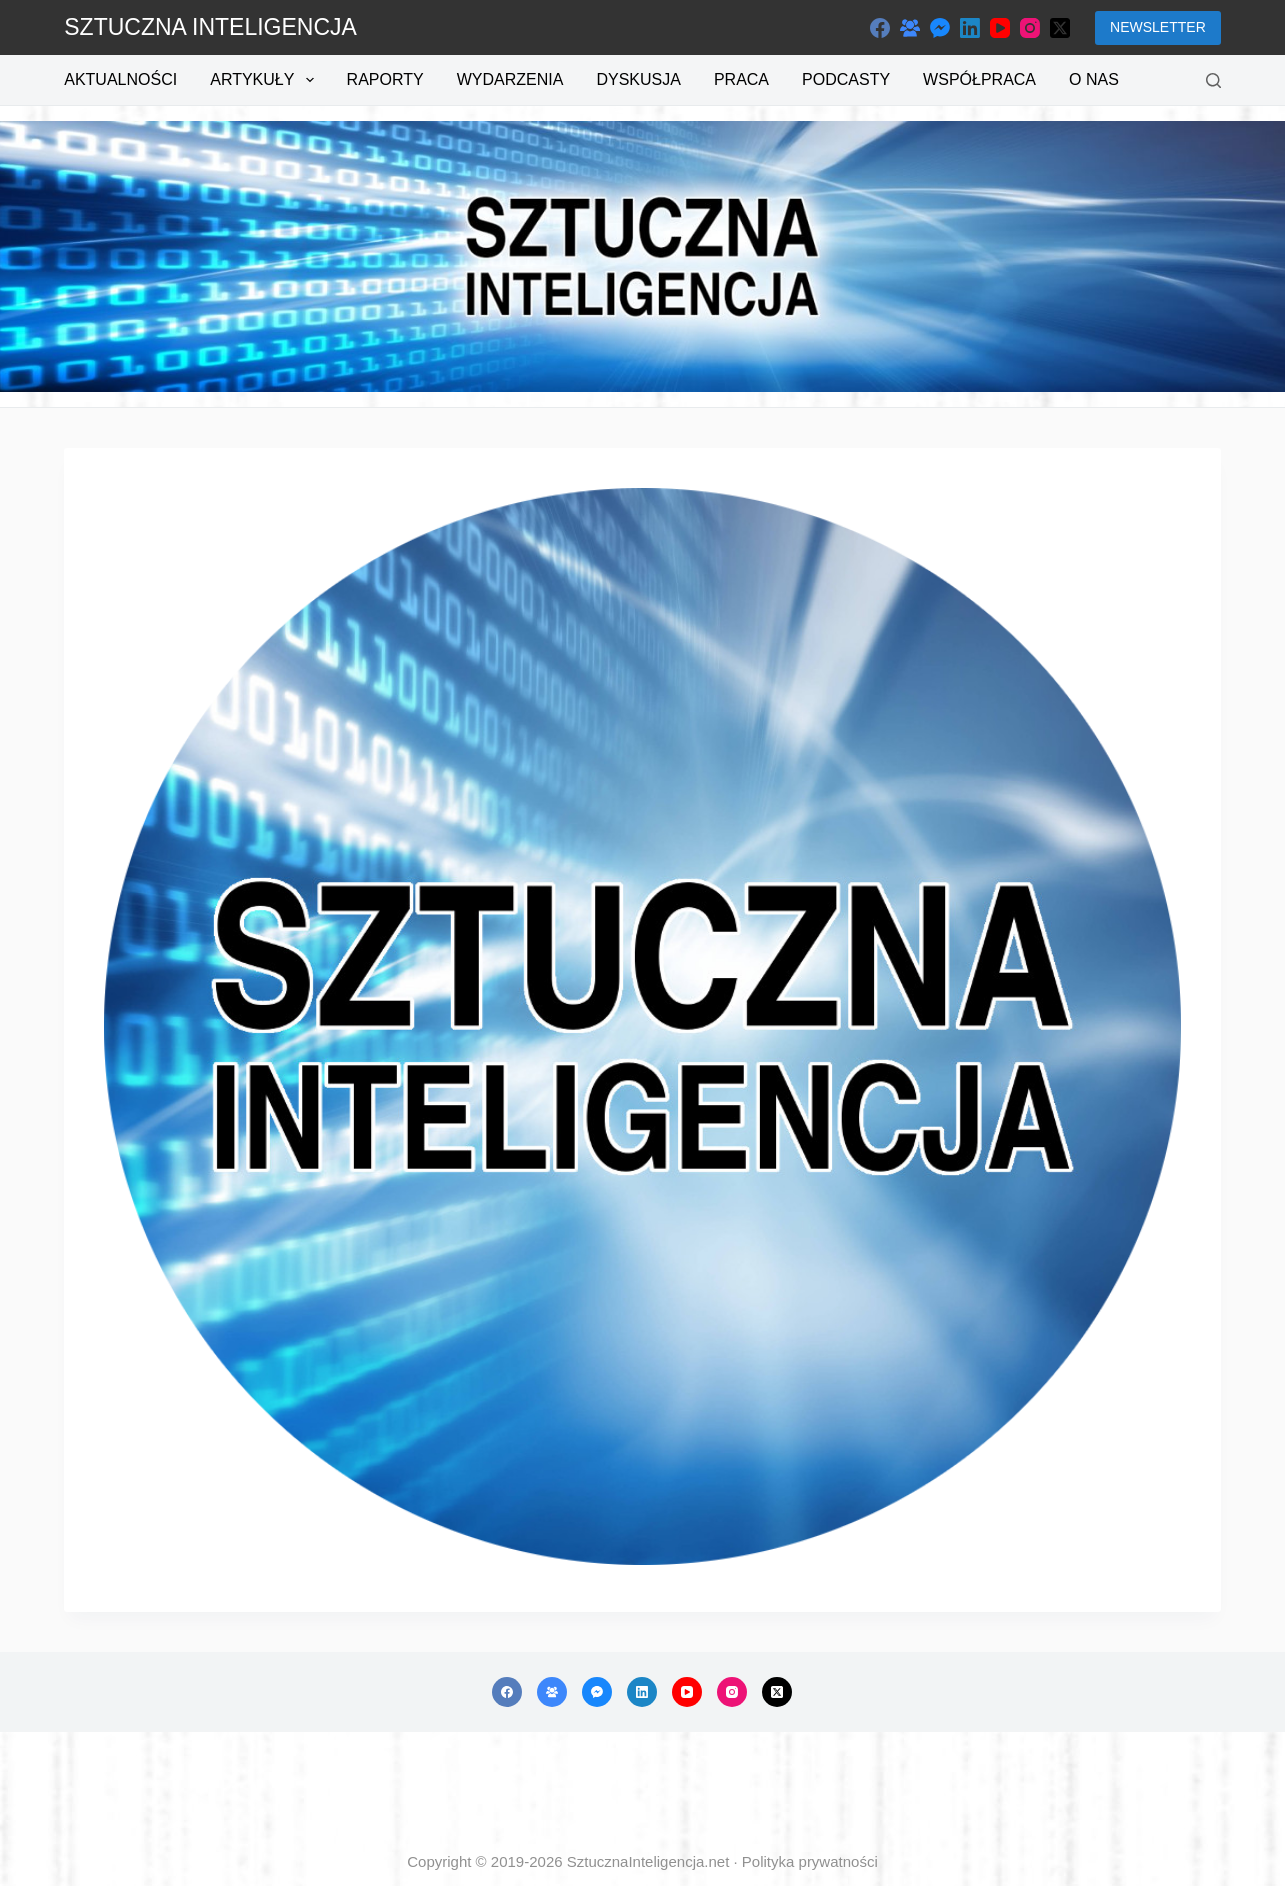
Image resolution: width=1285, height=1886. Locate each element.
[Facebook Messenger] (940, 28)
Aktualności (120, 79)
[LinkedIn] (970, 28)
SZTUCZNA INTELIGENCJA (210, 27)
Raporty (385, 79)
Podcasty (846, 79)
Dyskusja (638, 79)
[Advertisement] (643, 1792)
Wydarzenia (510, 79)
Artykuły (265, 80)
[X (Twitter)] (1060, 28)
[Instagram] (1030, 28)
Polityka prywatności (810, 1861)
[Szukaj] (1213, 80)
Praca (741, 79)
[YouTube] (1000, 28)
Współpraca (979, 79)
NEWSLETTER (1158, 27)
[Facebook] (880, 28)
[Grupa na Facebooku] (910, 28)
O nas (1094, 79)
